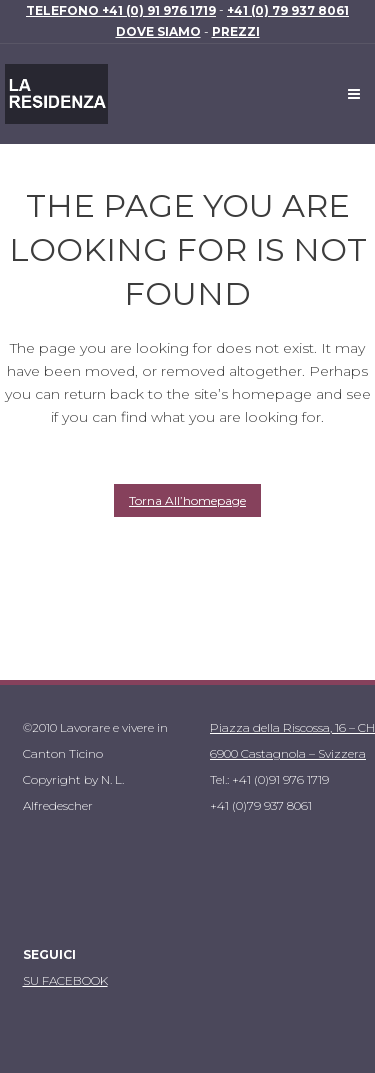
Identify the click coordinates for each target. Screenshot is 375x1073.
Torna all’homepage (187, 500)
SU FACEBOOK (65, 980)
